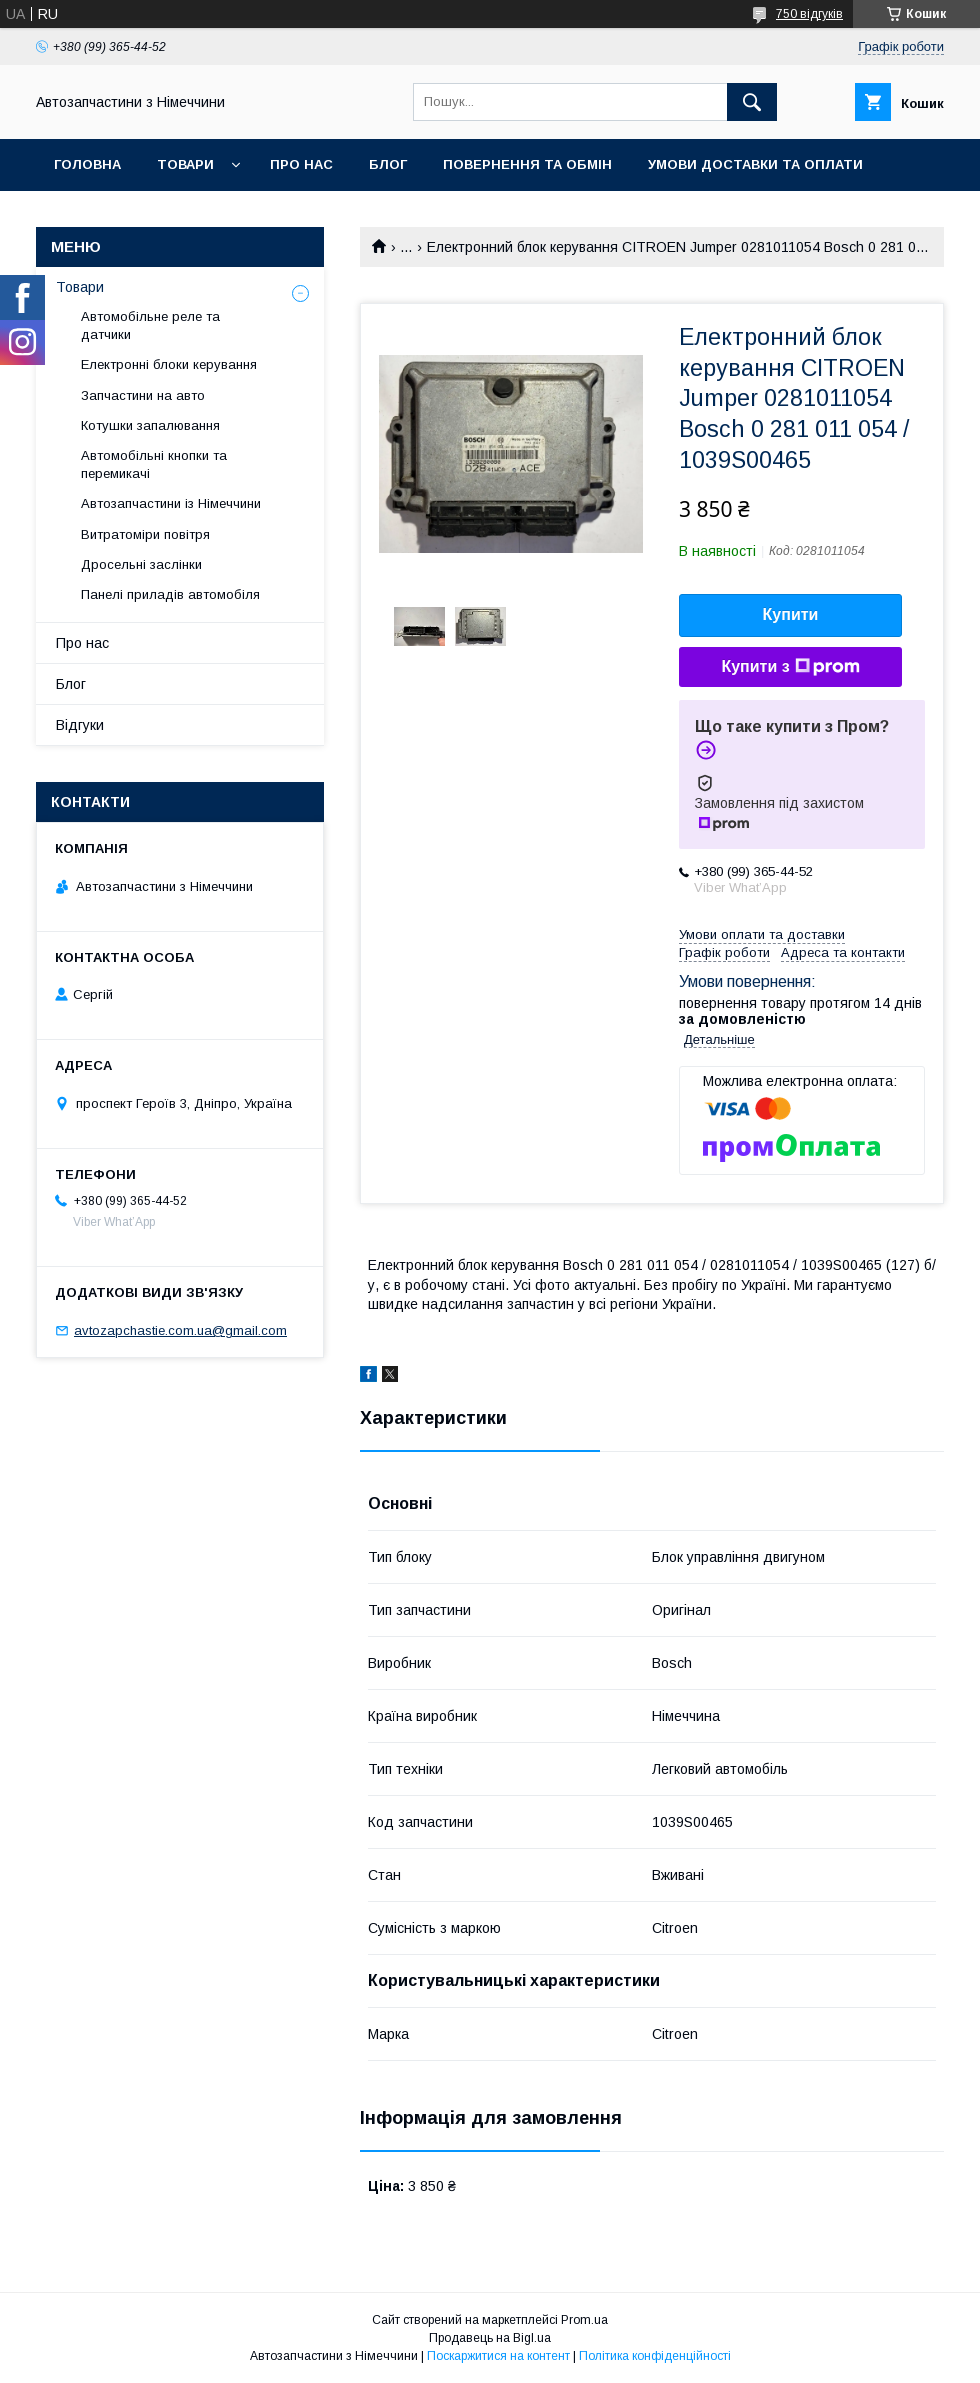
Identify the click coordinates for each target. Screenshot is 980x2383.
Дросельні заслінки (141, 564)
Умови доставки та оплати (755, 164)
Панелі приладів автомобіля (170, 594)
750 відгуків (809, 14)
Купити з (790, 667)
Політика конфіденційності (655, 2356)
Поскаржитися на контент (498, 2356)
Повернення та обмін (527, 164)
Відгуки (80, 725)
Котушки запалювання (150, 425)
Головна (87, 164)
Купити (791, 614)
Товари (185, 164)
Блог (388, 164)
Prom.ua (584, 2320)
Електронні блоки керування (169, 364)
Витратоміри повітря (145, 534)
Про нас (301, 164)
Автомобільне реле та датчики (150, 325)
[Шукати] (752, 102)
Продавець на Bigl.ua (490, 2338)
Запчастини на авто (143, 395)
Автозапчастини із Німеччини (171, 503)
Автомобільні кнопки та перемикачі (154, 464)
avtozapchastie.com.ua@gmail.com (180, 1330)
